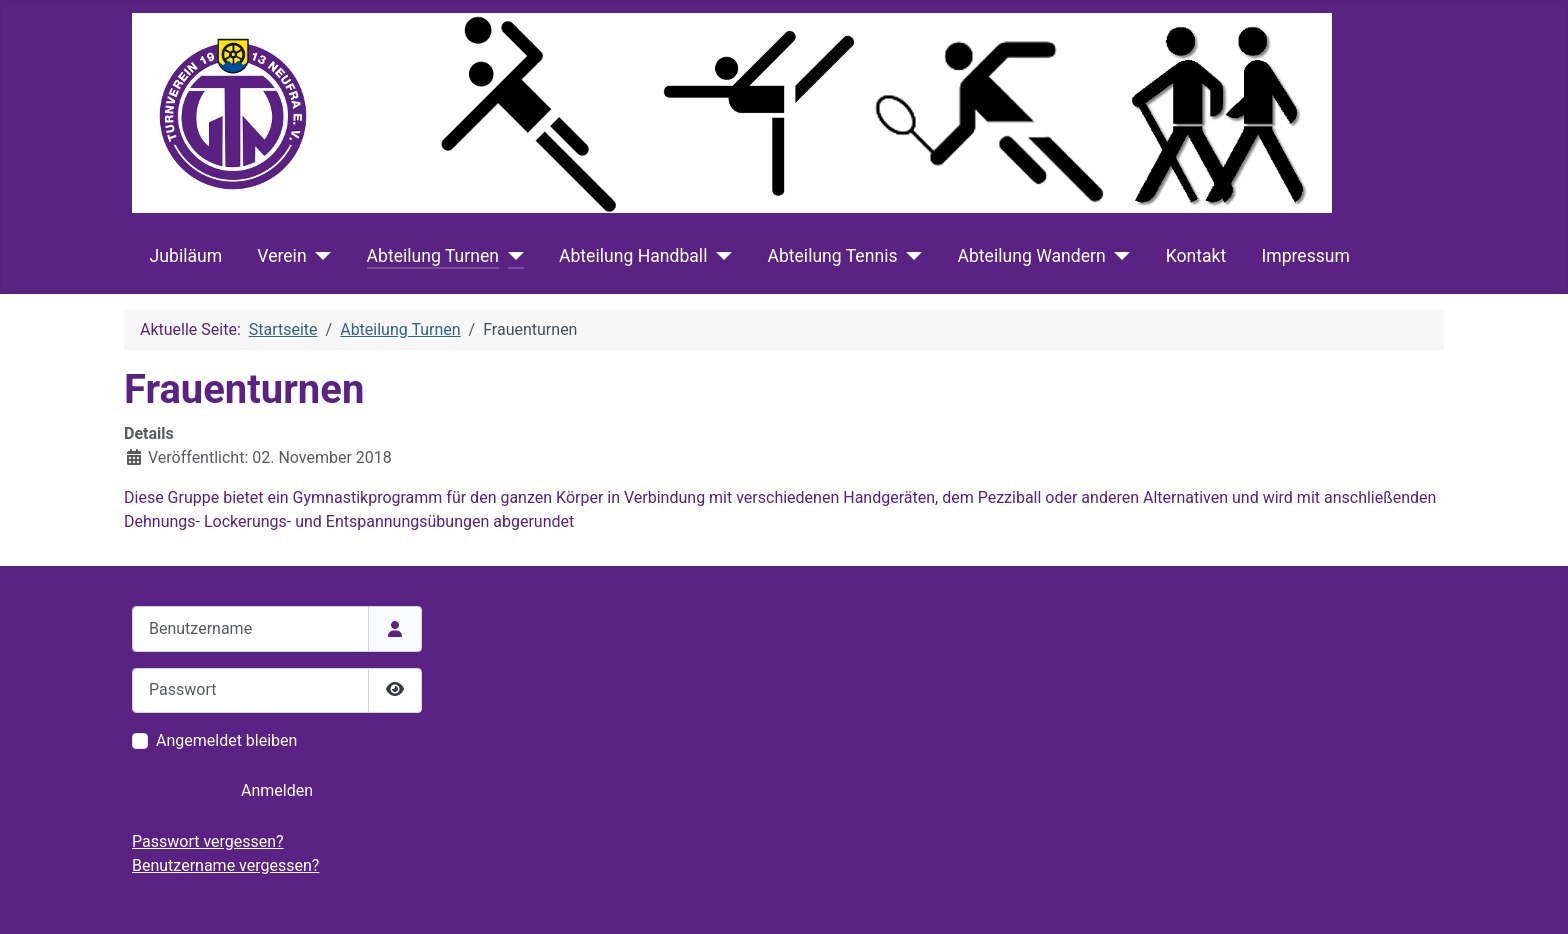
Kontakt (1196, 256)
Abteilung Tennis (832, 256)
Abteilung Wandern (1031, 256)
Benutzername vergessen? (225, 865)
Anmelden (277, 790)
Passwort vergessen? (208, 841)
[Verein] (319, 256)
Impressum (1305, 256)
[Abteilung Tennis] (910, 256)
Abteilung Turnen (433, 256)
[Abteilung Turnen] (511, 256)
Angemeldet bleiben (226, 740)
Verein (281, 256)
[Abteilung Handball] (719, 256)
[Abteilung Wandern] (1118, 256)
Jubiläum (186, 256)
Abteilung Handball (633, 256)
